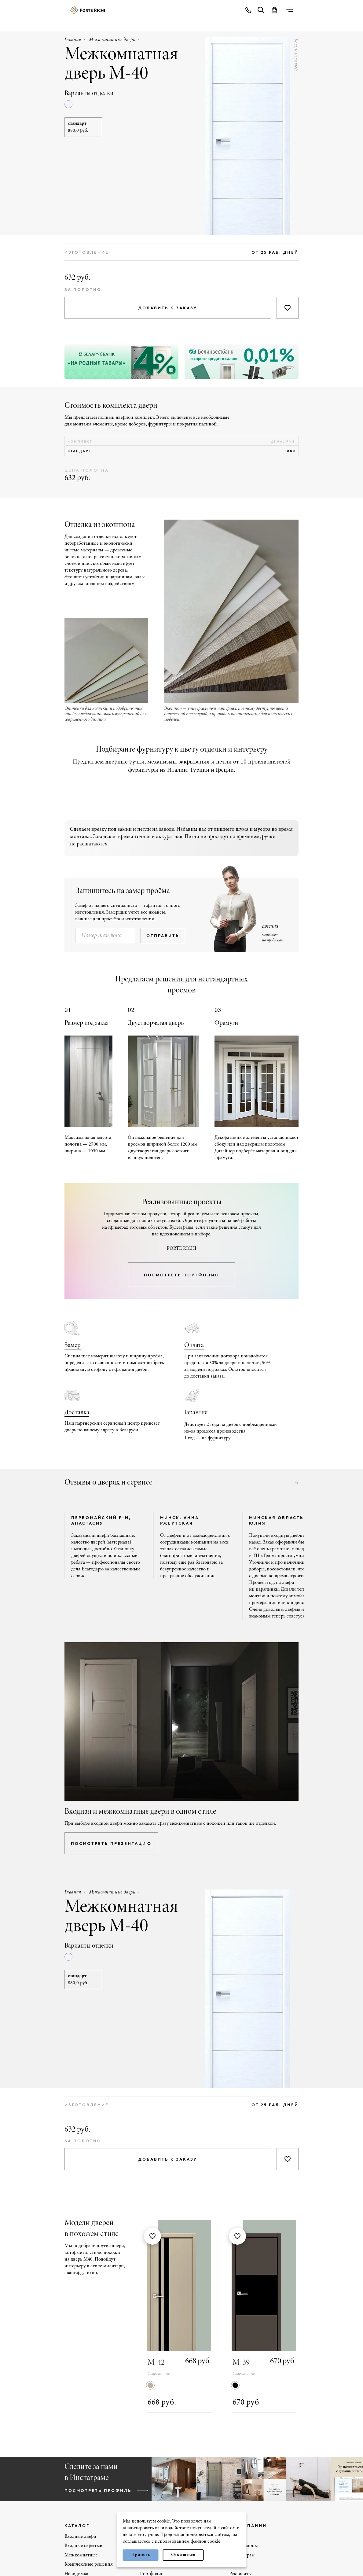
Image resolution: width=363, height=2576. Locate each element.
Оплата (194, 1345)
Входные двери (80, 2536)
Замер (72, 1345)
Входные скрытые (83, 2545)
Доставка (76, 1412)
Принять (140, 2554)
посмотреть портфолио (181, 1274)
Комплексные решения (88, 2564)
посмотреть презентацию (111, 1843)
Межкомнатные (81, 2555)
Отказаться (183, 2554)
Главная (72, 39)
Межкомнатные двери (112, 39)
